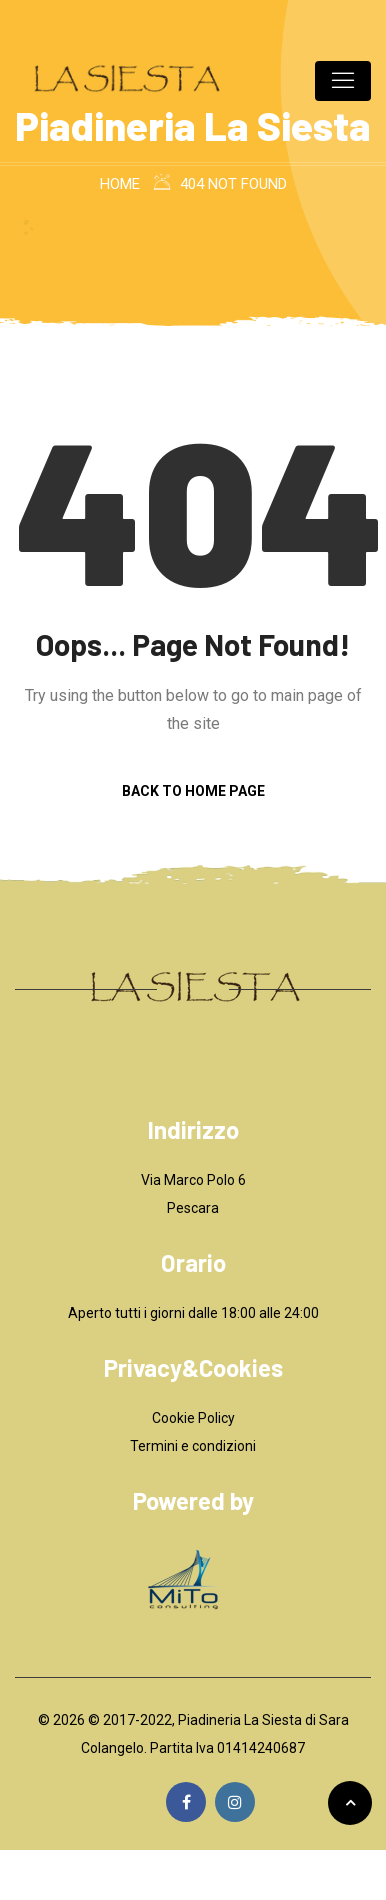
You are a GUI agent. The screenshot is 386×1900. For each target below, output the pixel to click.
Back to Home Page (193, 791)
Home (120, 184)
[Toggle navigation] (343, 81)
